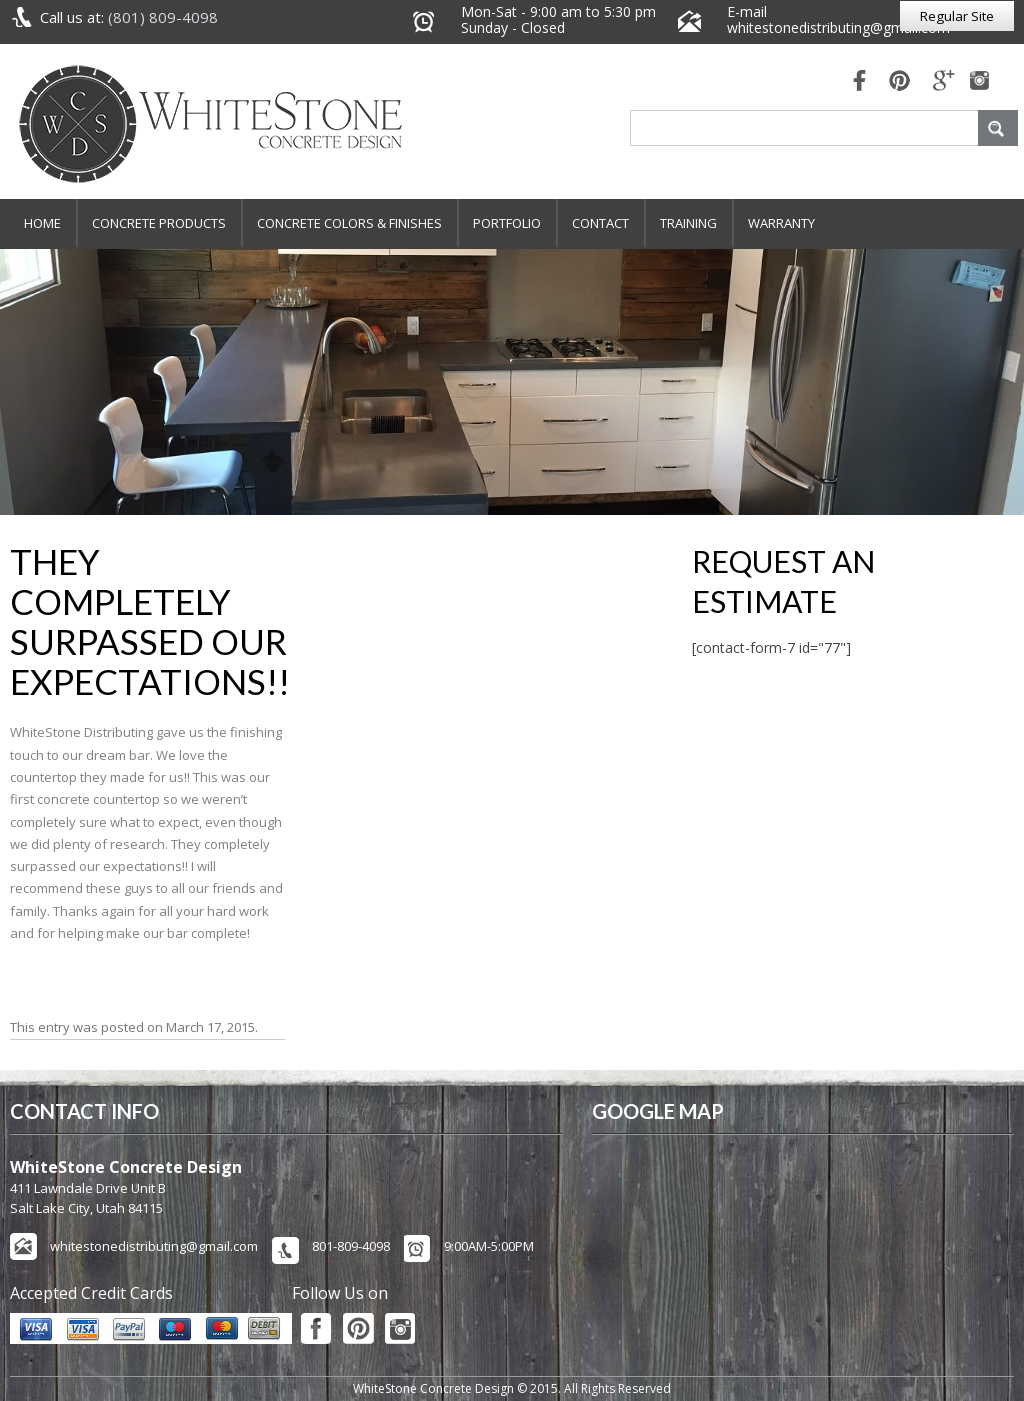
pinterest (899, 82)
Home (42, 223)
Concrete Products (159, 223)
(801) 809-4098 (163, 17)
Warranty (781, 223)
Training (688, 223)
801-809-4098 (351, 1246)
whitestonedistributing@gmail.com (838, 27)
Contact (600, 223)
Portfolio (507, 223)
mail (944, 82)
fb (854, 82)
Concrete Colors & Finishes (349, 223)
